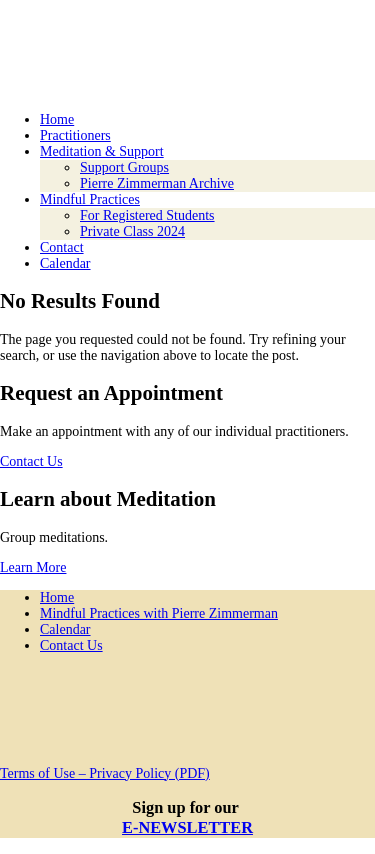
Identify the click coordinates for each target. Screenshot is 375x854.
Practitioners (75, 135)
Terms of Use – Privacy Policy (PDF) (105, 773)
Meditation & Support (102, 151)
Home (57, 119)
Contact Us (31, 461)
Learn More (33, 567)
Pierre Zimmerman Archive (157, 183)
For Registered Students (147, 215)
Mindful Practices (90, 199)
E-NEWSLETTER (187, 827)
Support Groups (124, 167)
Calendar (65, 263)
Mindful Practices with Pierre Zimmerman (159, 613)
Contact (62, 247)
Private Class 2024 (132, 231)
